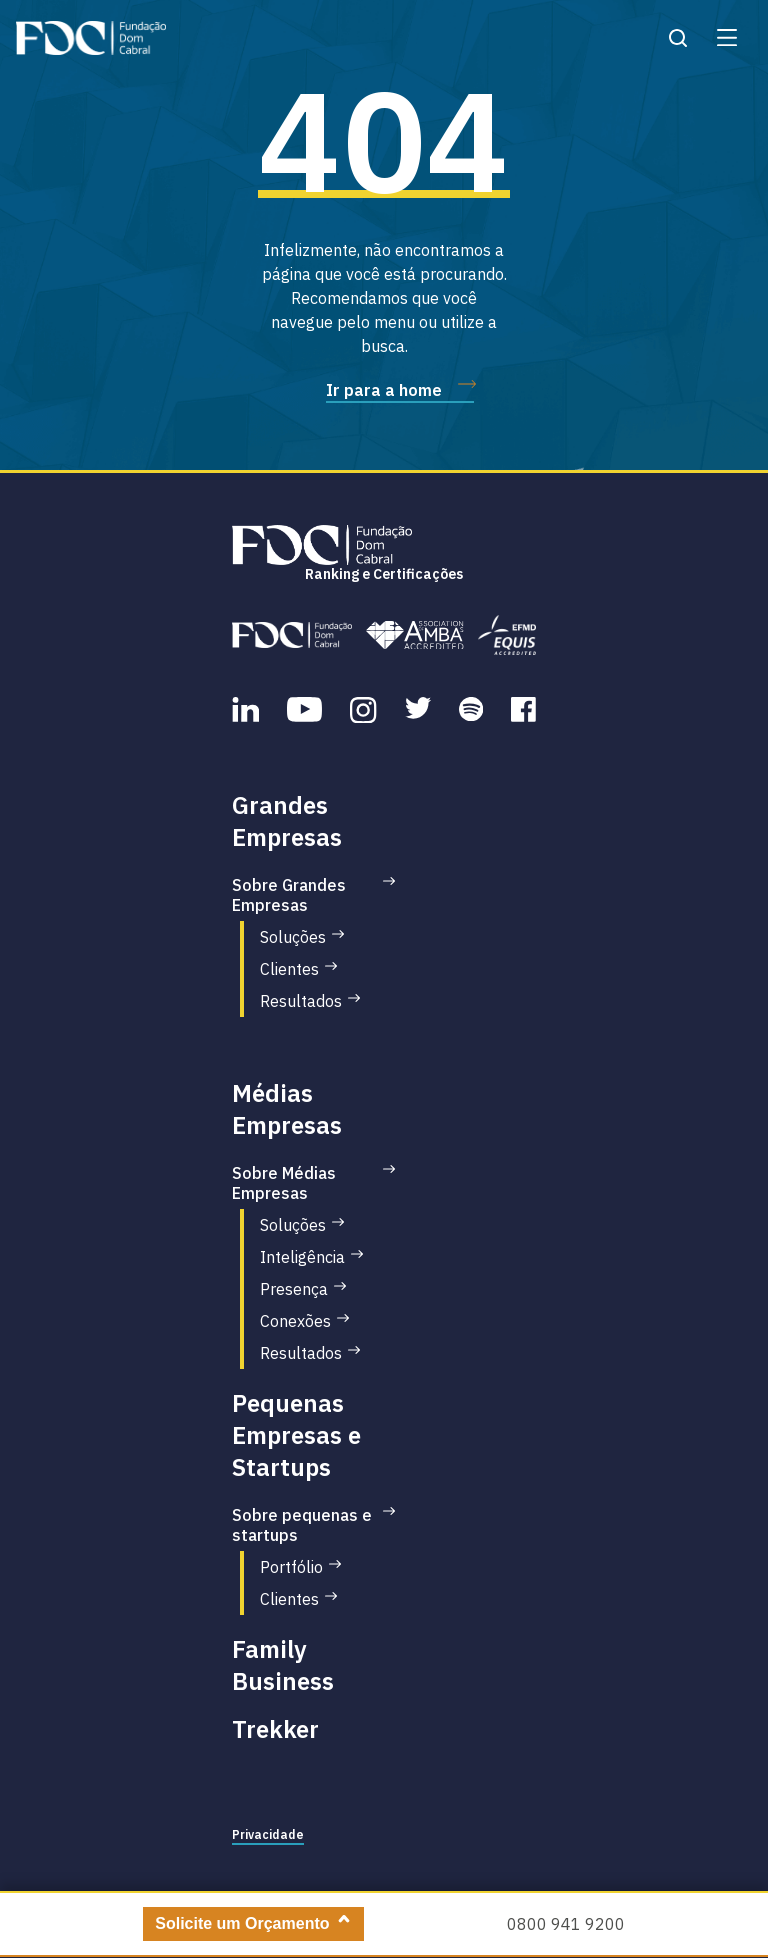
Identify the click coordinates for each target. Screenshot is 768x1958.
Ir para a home (384, 390)
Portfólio (291, 1567)
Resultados (301, 1001)
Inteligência (302, 1257)
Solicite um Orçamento (242, 1923)
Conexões (295, 1321)
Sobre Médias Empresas (284, 1183)
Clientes (289, 969)
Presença (294, 1289)
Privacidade (268, 1834)
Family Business (283, 1665)
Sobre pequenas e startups (302, 1525)
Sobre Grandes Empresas (289, 895)
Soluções (293, 937)
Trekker (275, 1729)
